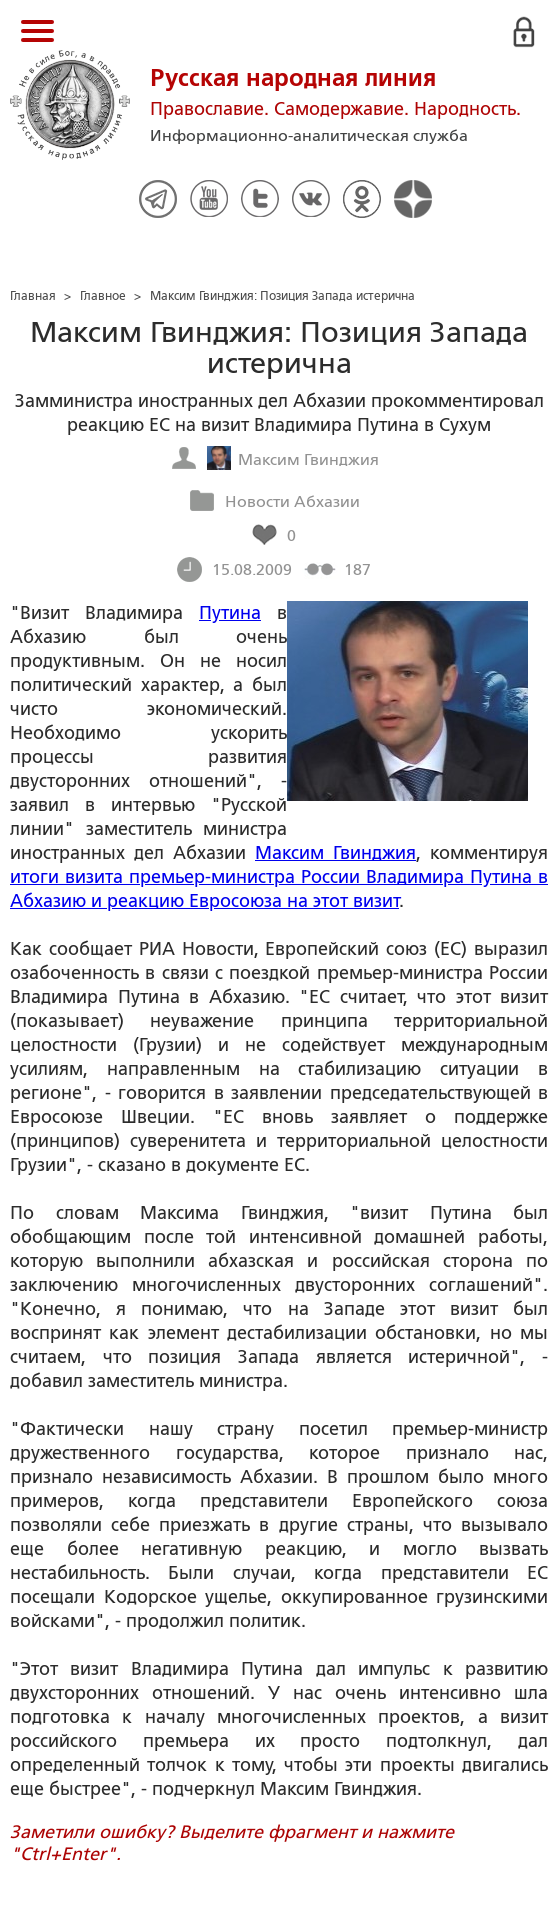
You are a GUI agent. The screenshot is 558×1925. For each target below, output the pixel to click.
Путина (230, 613)
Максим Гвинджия (335, 853)
